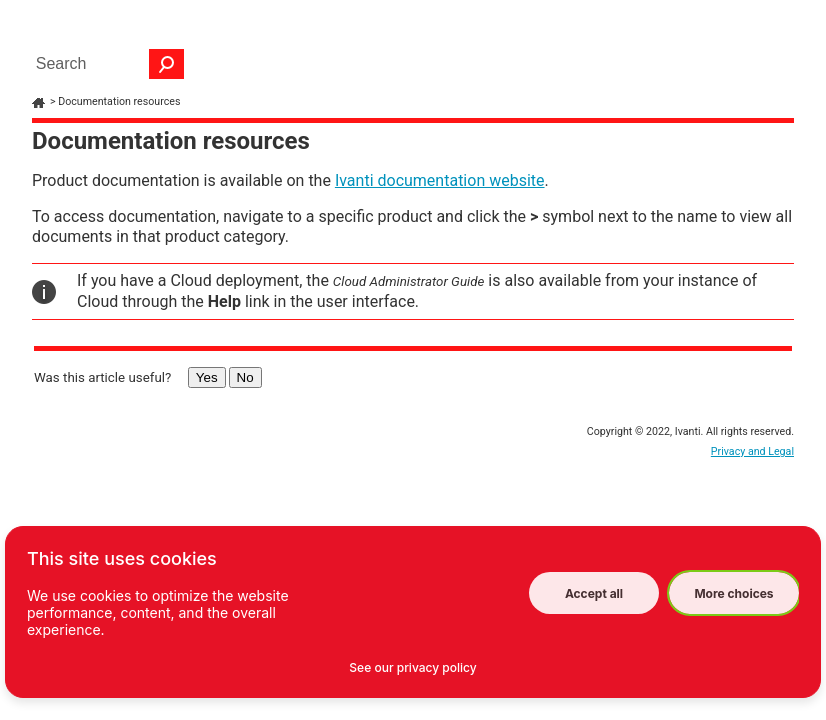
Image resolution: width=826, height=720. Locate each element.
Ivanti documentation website (440, 180)
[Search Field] (105, 64)
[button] (167, 64)
